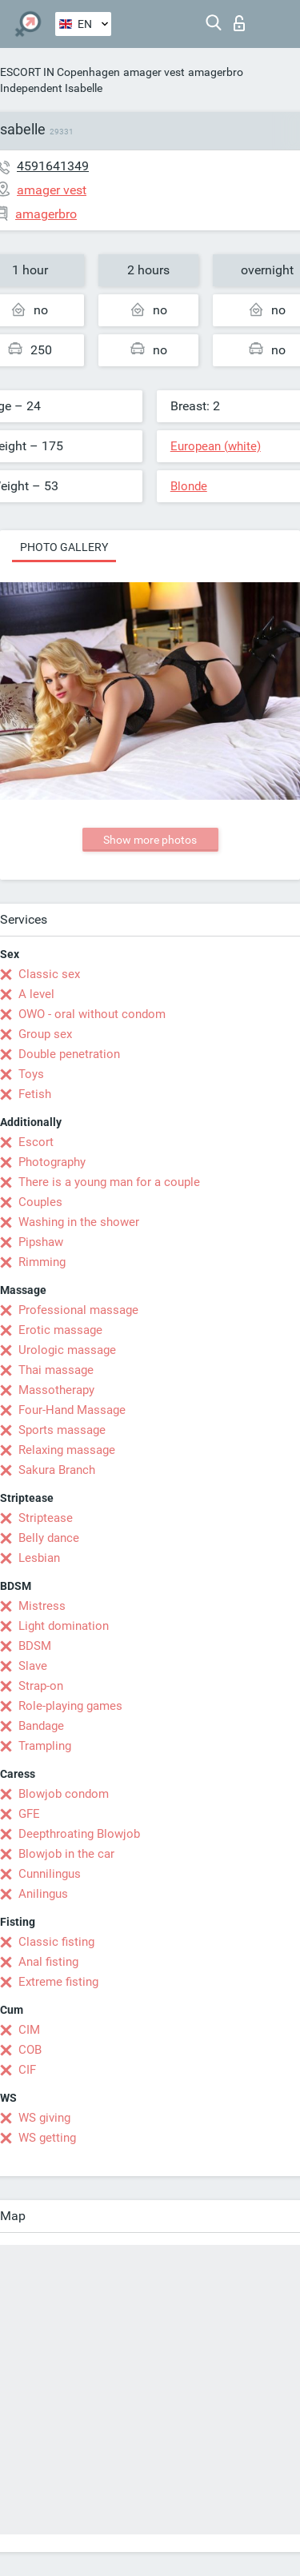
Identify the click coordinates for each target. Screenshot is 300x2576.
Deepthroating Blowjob (79, 1834)
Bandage (41, 1726)
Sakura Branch (56, 1470)
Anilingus (43, 1894)
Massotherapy (56, 1390)
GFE (29, 1814)
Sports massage (62, 1430)
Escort (36, 1142)
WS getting (47, 2138)
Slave (32, 1666)
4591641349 (53, 166)
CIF (27, 2070)
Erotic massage (60, 1330)
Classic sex (49, 974)
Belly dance (48, 1538)
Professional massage (78, 1310)
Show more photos (150, 839)
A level (36, 994)
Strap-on (40, 1686)
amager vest (154, 72)
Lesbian (39, 1558)
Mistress (42, 1606)
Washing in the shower (78, 1222)
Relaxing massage (66, 1450)
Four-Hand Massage (72, 1410)
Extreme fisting (58, 1982)
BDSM (34, 1646)
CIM (29, 2030)
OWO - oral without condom (92, 1014)
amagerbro (215, 72)
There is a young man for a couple (109, 1182)
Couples (40, 1202)
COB (30, 2050)
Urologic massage (67, 1350)
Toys (31, 1074)
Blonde (188, 486)
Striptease (45, 1518)
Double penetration (69, 1054)
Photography (52, 1162)
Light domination (63, 1626)
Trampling (44, 1746)
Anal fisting (48, 1962)
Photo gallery (64, 547)
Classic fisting (56, 1942)
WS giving (44, 2118)
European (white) (215, 446)
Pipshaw (40, 1242)
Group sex (45, 1034)
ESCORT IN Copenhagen (60, 72)
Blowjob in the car (66, 1854)
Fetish (34, 1094)
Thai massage (56, 1370)
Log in (239, 23)
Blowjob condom (63, 1794)
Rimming (42, 1262)
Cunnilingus (49, 1874)
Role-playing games (70, 1706)
